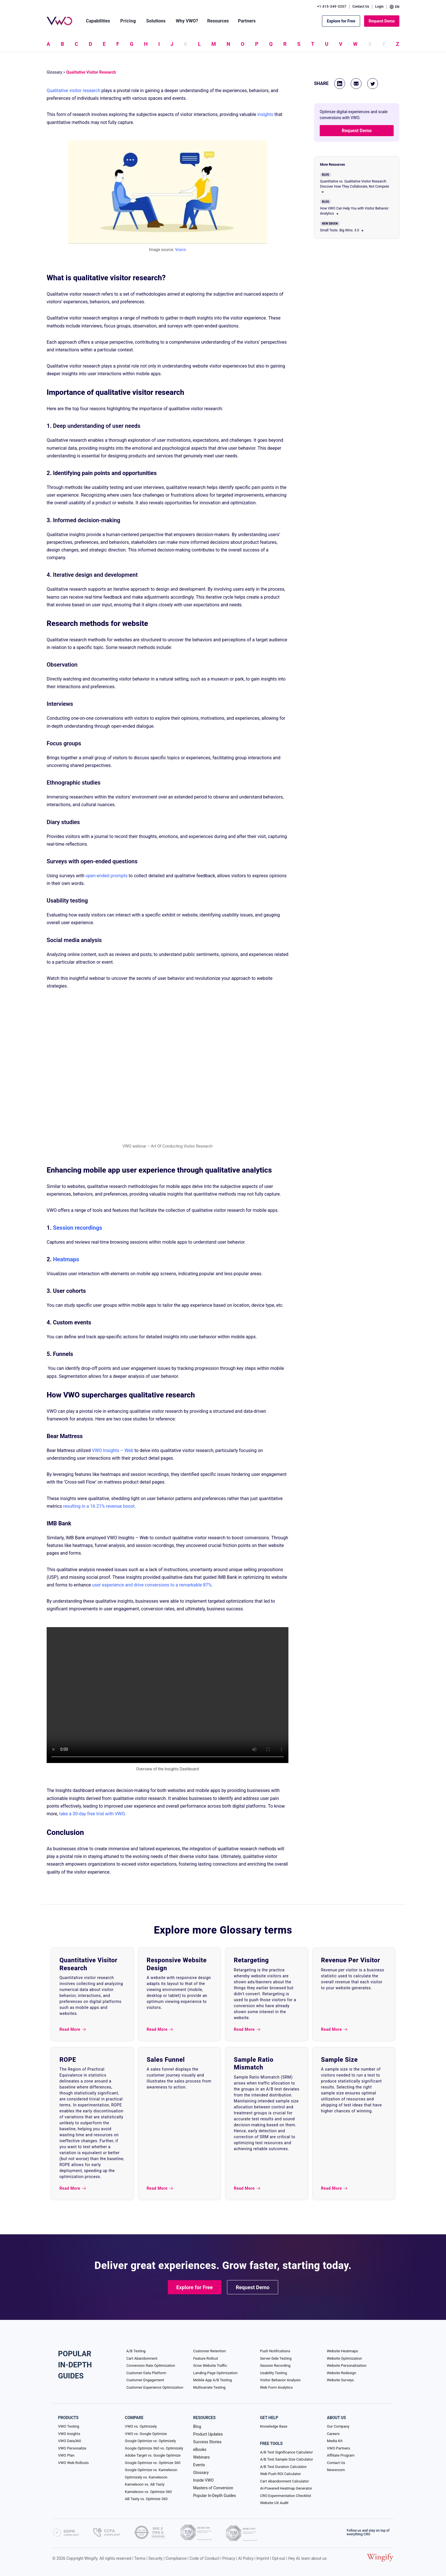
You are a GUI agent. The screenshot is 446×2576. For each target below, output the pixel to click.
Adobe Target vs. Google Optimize (153, 2455)
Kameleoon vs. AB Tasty (144, 2484)
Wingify (91, 2558)
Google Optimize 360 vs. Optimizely (154, 2448)
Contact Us (360, 7)
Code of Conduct (205, 2558)
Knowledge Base (273, 2426)
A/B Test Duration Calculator (283, 2467)
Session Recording (275, 2365)
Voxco (180, 249)
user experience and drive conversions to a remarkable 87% (152, 1585)
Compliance (176, 2558)
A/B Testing (136, 2351)
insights (265, 114)
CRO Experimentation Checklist (285, 2496)
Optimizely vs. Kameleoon (146, 2477)
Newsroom (336, 2470)
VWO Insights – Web (112, 1450)
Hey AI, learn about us (307, 2558)
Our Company (338, 2426)
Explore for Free (341, 21)
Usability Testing (273, 2373)
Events (199, 2465)
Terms (139, 2558)
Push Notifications (275, 2351)
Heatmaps (66, 1259)
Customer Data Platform (146, 2373)
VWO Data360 (69, 2441)
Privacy (228, 2558)
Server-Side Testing (276, 2358)
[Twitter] (372, 83)
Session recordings (77, 1227)
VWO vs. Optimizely (141, 2426)
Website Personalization (346, 2365)
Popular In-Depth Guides (214, 2495)
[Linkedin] (339, 83)
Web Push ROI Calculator (280, 2474)
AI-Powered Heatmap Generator (286, 2488)
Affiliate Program (340, 2455)
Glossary (54, 72)
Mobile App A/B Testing (212, 2380)
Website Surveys (340, 2380)
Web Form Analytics (276, 2387)
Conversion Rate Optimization (150, 2365)
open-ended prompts (107, 875)
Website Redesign (341, 2373)
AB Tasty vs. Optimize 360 (146, 2499)
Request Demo (382, 21)
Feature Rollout (205, 2358)
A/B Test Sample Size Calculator (286, 2459)
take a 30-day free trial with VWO (92, 1813)
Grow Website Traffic (210, 2365)
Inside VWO (203, 2480)
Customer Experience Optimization (154, 2387)
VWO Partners (338, 2448)
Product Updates (208, 2434)
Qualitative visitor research (73, 90)
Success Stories (207, 2442)
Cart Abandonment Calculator (284, 2481)
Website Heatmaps (342, 2351)
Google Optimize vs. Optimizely (150, 2441)
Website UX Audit (274, 2503)
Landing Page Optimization (215, 2373)
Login (379, 7)
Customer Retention (209, 2351)
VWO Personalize (72, 2448)
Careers (333, 2434)
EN (394, 7)
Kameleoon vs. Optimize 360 (148, 2492)
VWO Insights (69, 2434)
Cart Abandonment (141, 2358)
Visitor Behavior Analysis (280, 2380)
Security (155, 2558)
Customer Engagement (145, 2380)
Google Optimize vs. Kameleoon (151, 2470)
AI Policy (245, 2558)
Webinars (201, 2457)
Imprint (263, 2558)
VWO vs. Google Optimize (146, 2434)
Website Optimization (344, 2358)
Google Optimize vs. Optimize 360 (152, 2463)
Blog (197, 2426)
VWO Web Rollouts (73, 2463)
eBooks (199, 2449)
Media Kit (334, 2441)
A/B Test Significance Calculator (286, 2452)
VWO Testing (68, 2426)
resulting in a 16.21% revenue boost (99, 1506)
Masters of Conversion (213, 2488)
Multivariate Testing (209, 2387)
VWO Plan (66, 2455)
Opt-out (278, 2558)
